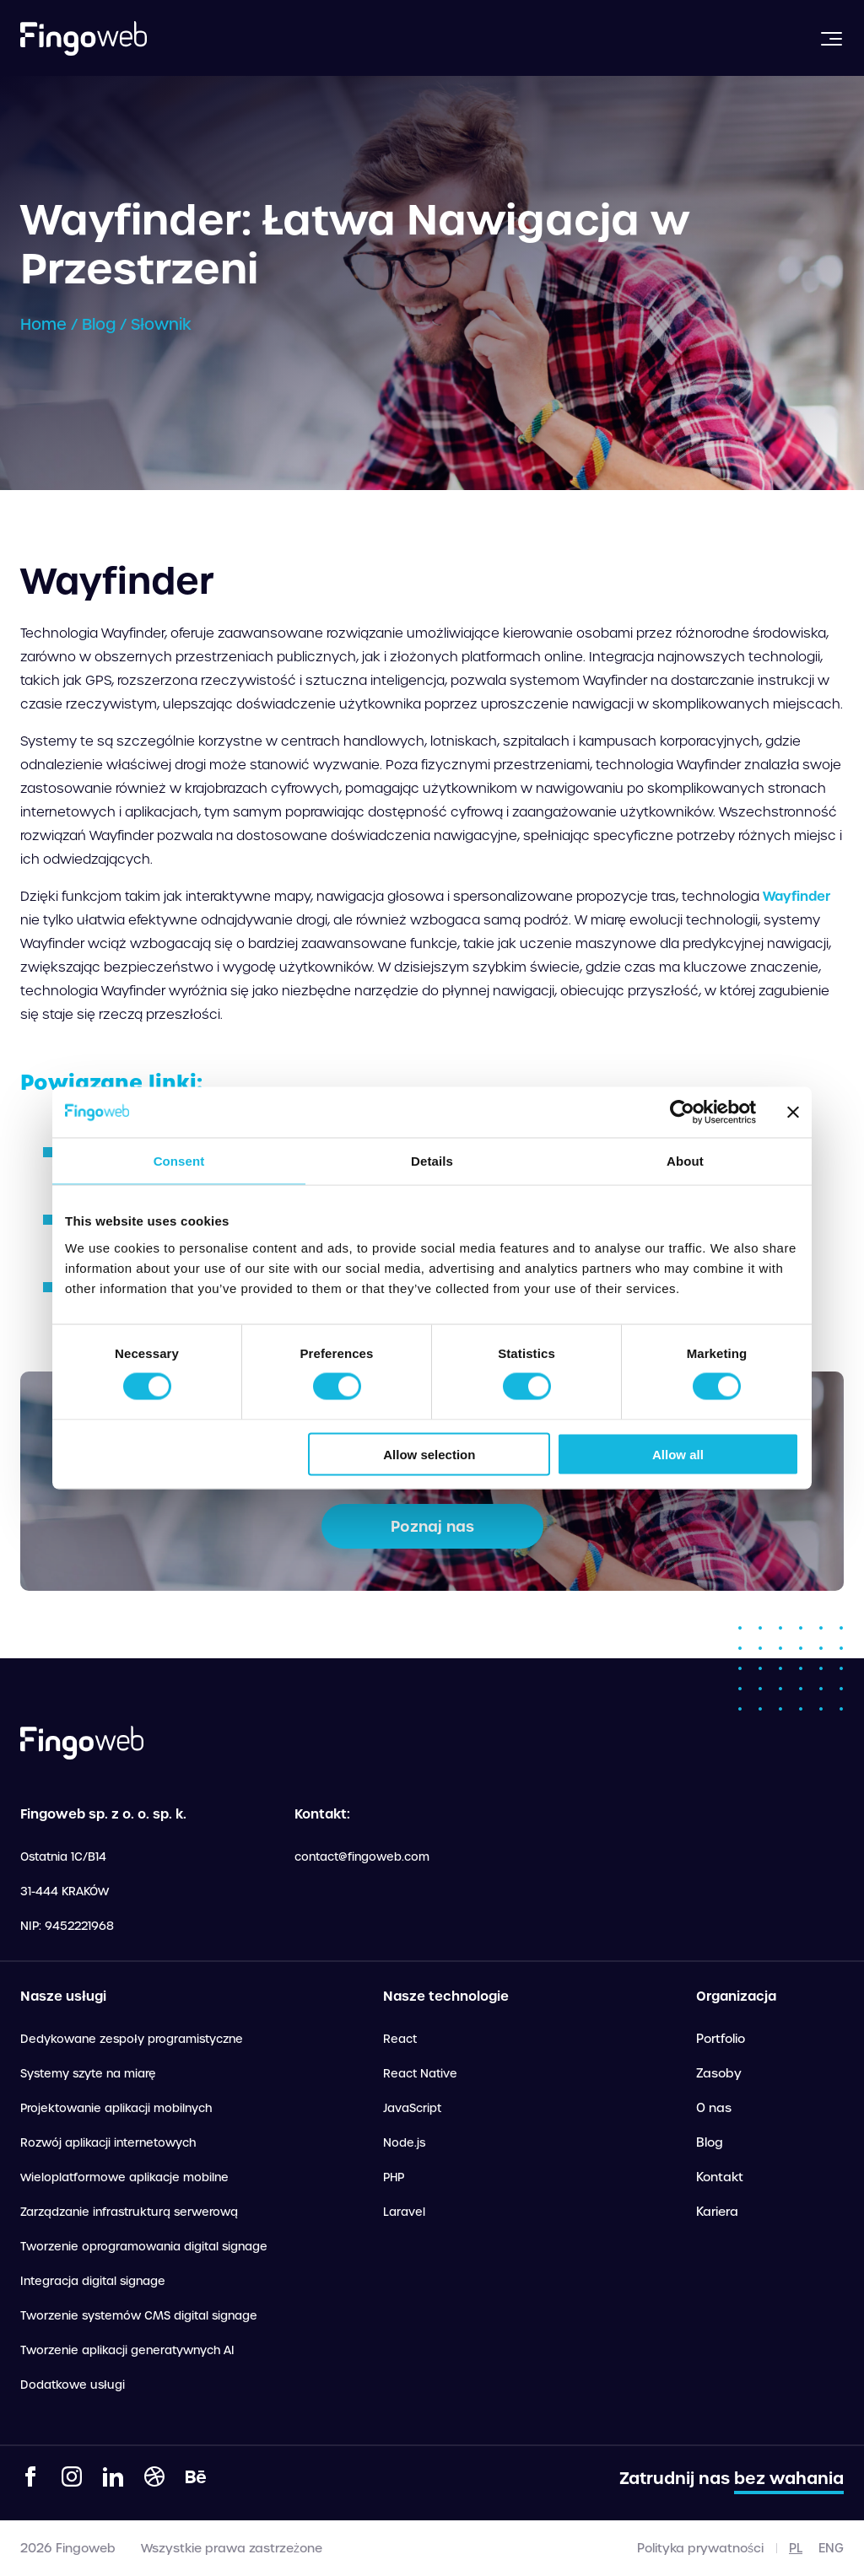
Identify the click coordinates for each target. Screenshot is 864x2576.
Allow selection (429, 1454)
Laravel (404, 2212)
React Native (420, 2074)
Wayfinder (796, 896)
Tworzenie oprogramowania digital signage (143, 2246)
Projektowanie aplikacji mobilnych (116, 2108)
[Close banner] (793, 1112)
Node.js (404, 2143)
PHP (393, 2177)
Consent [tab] (179, 1161)
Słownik (161, 324)
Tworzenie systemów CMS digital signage (138, 2316)
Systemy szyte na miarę (88, 2074)
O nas (714, 2107)
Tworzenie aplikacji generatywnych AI (127, 2350)
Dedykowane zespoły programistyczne (131, 2039)
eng (831, 2548)
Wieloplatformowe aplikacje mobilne (124, 2177)
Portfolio (720, 2038)
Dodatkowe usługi (72, 2385)
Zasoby (719, 2073)
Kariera (717, 2211)
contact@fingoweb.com (361, 1857)
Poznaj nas (432, 1526)
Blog (99, 324)
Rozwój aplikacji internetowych (108, 2143)
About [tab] (685, 1161)
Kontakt (719, 2177)
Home (43, 324)
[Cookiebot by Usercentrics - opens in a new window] (682, 1112)
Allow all (678, 1454)
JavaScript (412, 2108)
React (400, 2039)
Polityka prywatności (700, 2548)
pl (795, 2548)
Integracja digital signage (92, 2281)
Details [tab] (432, 1161)
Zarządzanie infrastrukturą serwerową (129, 2212)
